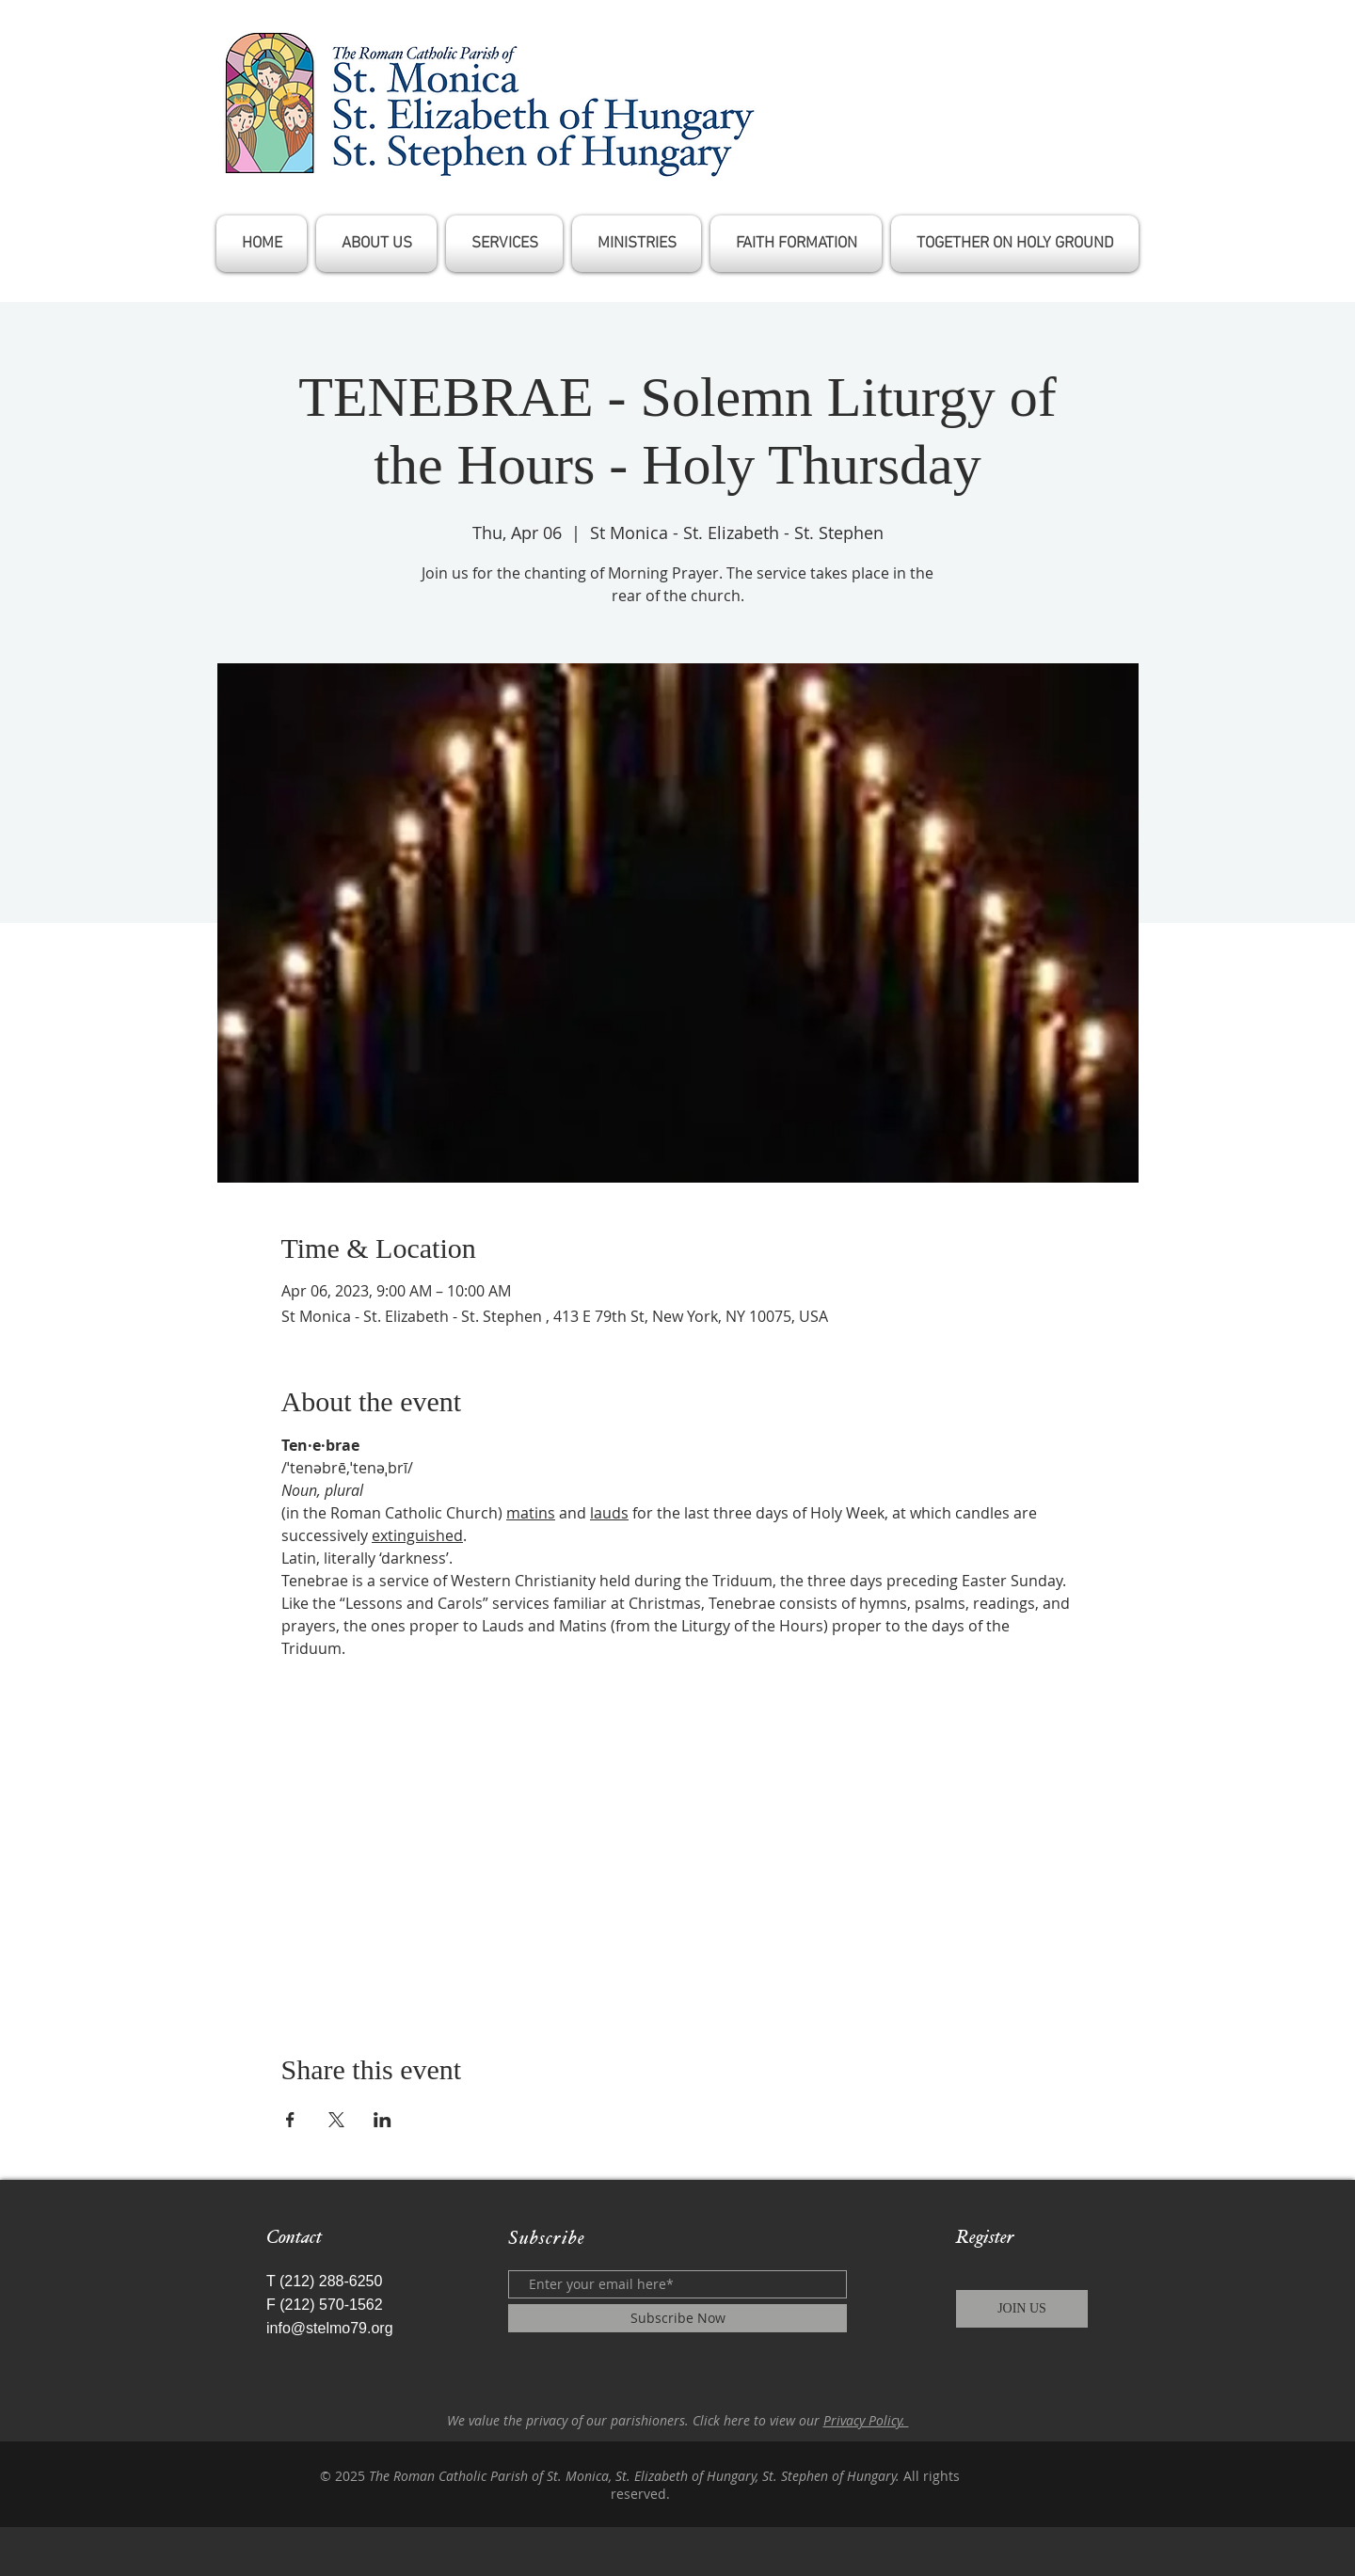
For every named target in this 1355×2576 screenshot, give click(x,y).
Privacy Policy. (866, 2420)
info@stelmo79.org (329, 2328)
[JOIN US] (1022, 2309)
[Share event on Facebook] (290, 2119)
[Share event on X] (336, 2119)
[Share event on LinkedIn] (382, 2119)
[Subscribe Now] (677, 2318)
